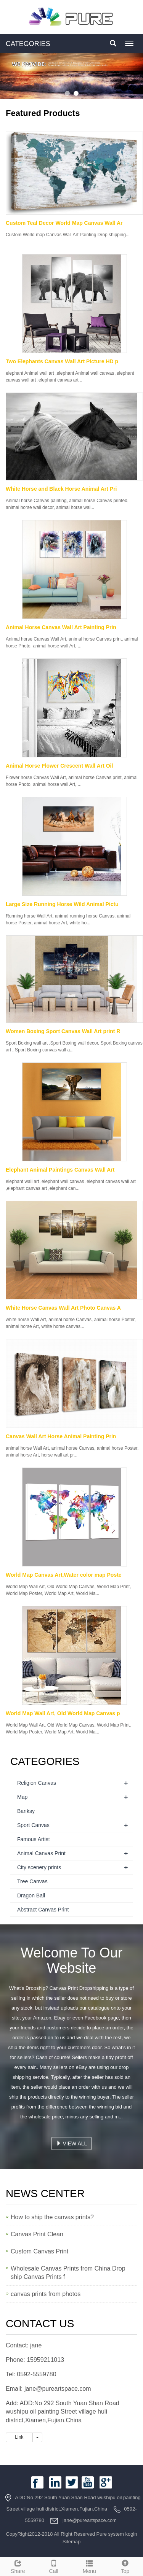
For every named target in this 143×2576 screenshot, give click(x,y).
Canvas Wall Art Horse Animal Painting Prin (61, 1436)
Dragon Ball (31, 1895)
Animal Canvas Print (41, 1853)
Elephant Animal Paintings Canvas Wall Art (60, 1170)
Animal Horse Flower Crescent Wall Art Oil (59, 766)
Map (22, 1797)
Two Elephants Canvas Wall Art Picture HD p (62, 361)
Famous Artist (33, 1839)
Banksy (26, 1811)
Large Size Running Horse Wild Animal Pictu (62, 904)
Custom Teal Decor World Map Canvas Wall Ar (64, 223)
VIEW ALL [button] (71, 2143)
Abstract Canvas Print (43, 1910)
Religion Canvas (36, 1783)
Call (54, 2565)
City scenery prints (39, 1867)
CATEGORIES (28, 44)
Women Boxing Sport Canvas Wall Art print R (63, 1031)
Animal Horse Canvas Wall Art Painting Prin (61, 627)
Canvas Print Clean (37, 2234)
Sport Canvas (33, 1825)
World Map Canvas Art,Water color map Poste (64, 1575)
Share (18, 2565)
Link (19, 2437)
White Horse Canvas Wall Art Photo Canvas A (63, 1308)
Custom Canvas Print (39, 2251)
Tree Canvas (32, 1881)
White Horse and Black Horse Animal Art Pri (61, 489)
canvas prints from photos (45, 2294)
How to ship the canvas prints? (52, 2217)
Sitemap (72, 2541)
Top (125, 2565)
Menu (90, 2565)
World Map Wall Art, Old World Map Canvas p (63, 1713)
